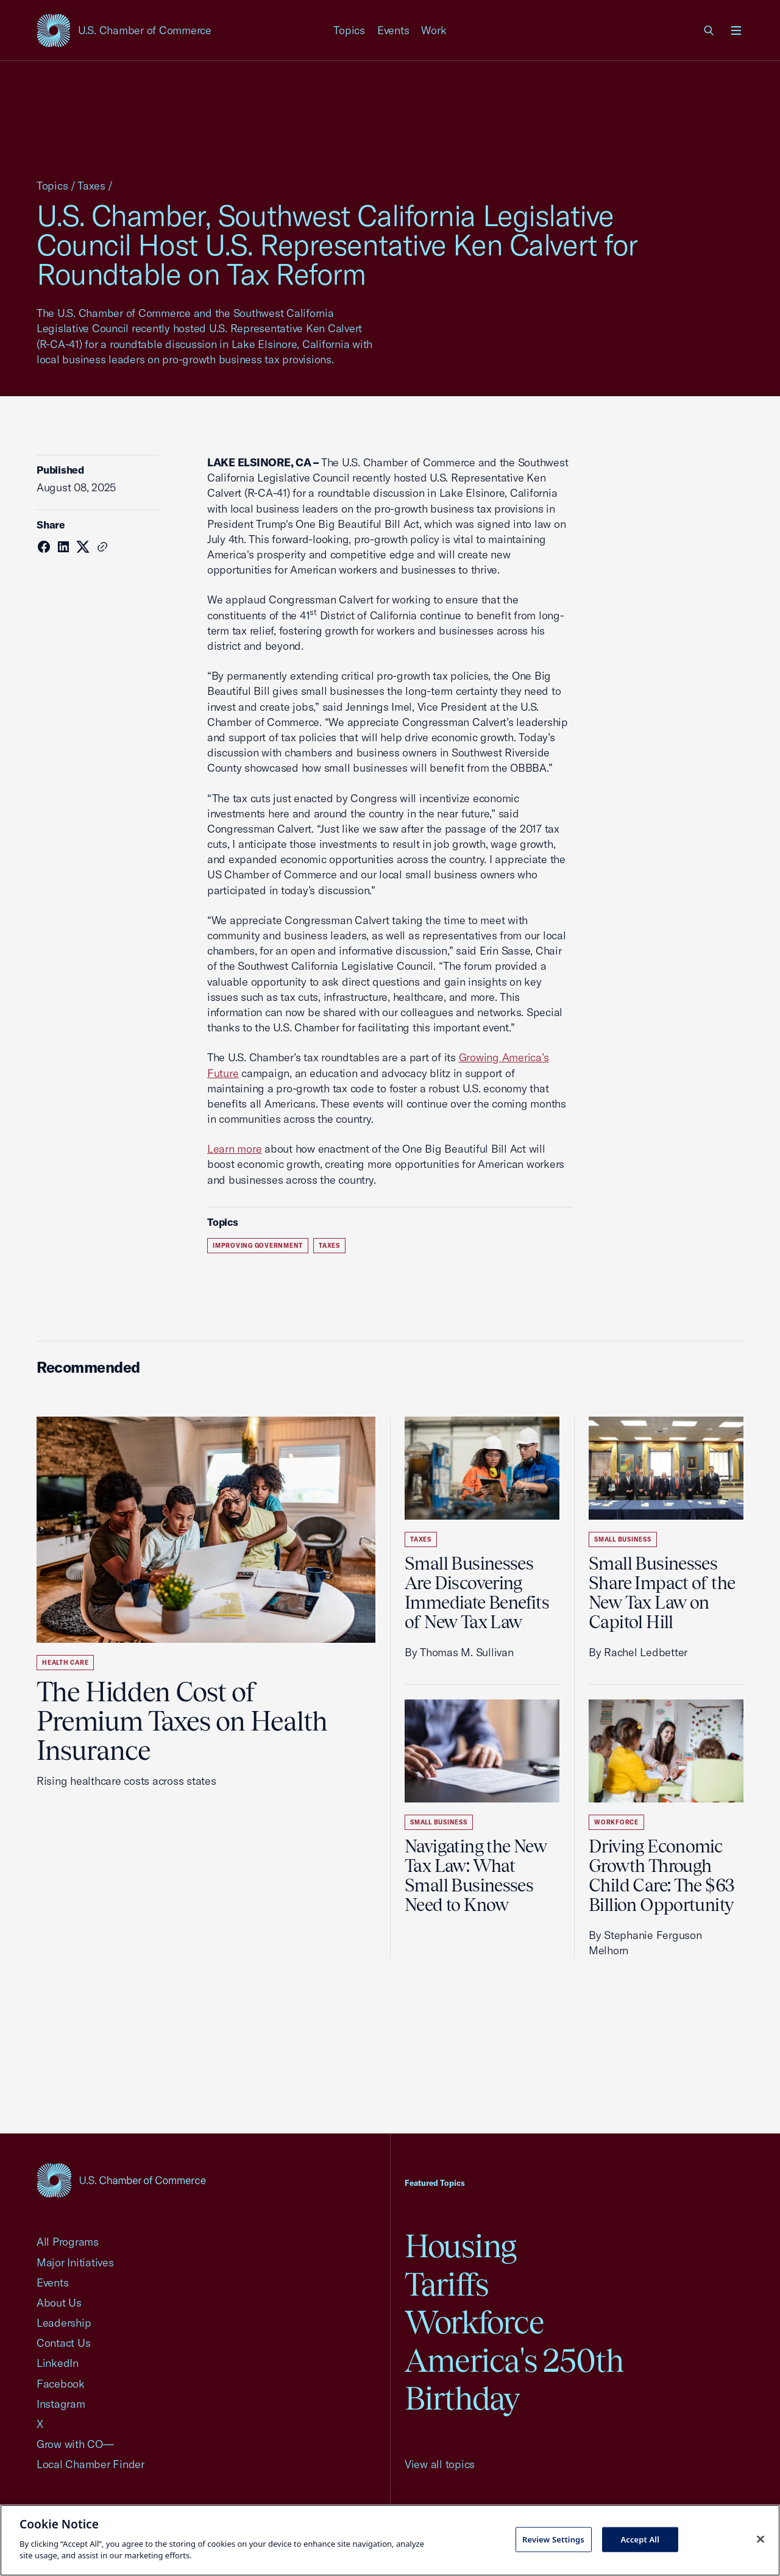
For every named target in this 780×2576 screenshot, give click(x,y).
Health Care (65, 1663)
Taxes (91, 186)
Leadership (64, 2323)
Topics (349, 30)
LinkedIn (58, 2363)
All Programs (68, 2242)
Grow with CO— (75, 2444)
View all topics (440, 2464)
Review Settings (553, 2538)
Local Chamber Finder (90, 2464)
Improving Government (258, 1246)
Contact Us (63, 2343)
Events (393, 30)
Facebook (61, 2384)
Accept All (639, 2538)
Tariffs (447, 2284)
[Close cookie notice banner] (760, 2538)
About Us (59, 2303)
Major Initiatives (75, 2262)
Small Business (438, 1822)
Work (433, 30)
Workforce (616, 1822)
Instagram (61, 2404)
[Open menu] (736, 30)
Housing (460, 2246)
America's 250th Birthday (514, 2379)
